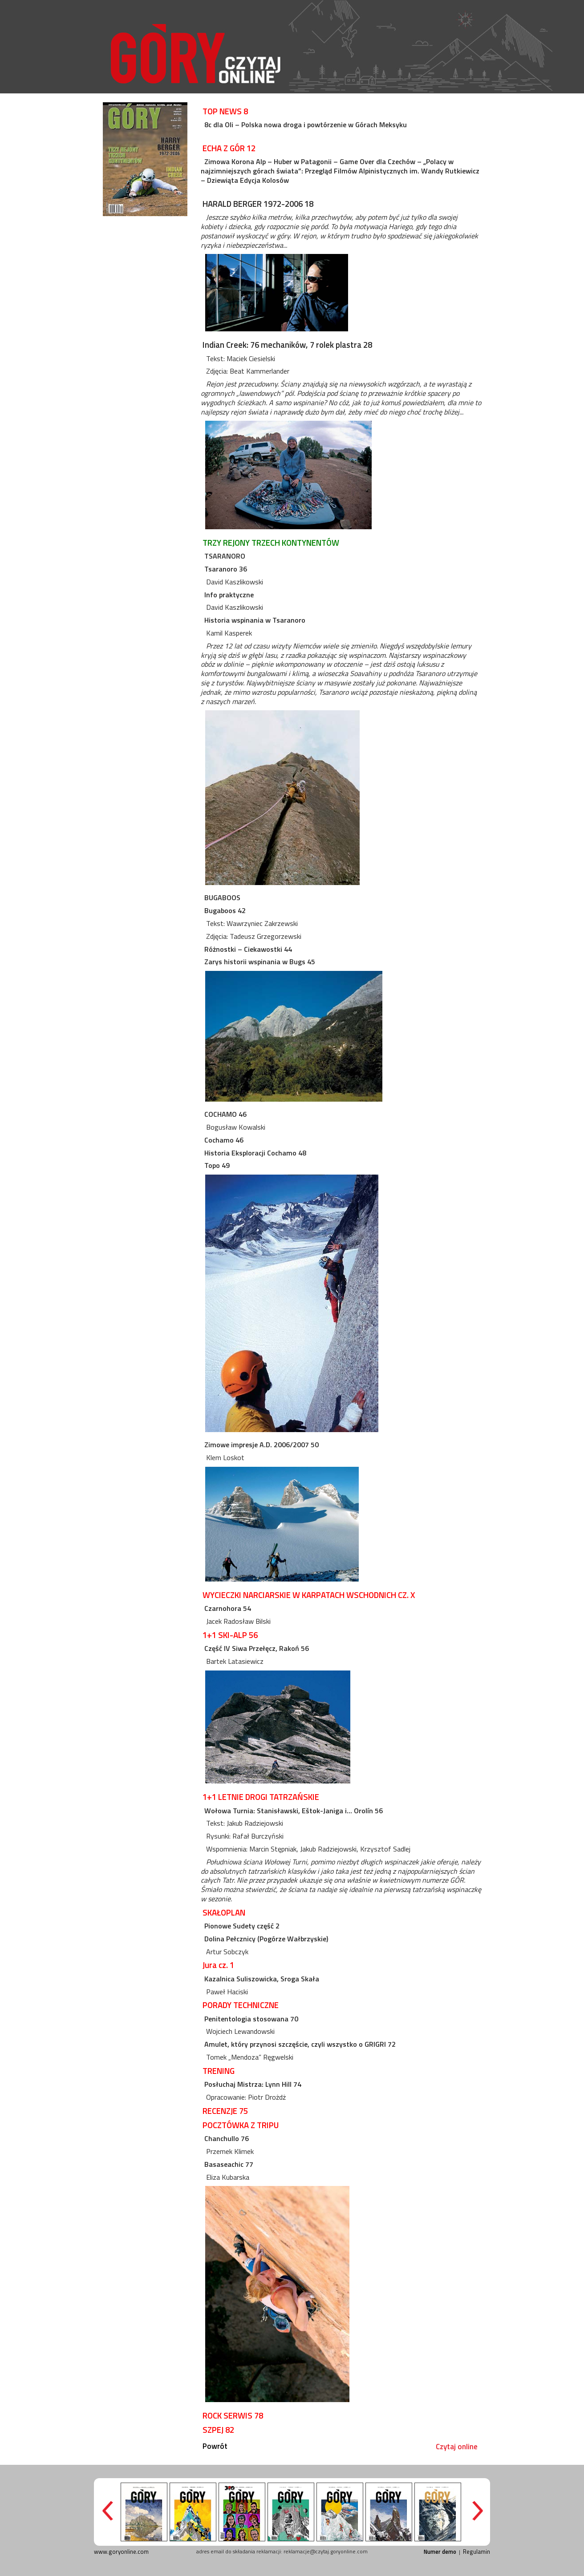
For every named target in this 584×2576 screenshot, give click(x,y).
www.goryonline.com (121, 2551)
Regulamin (476, 2551)
